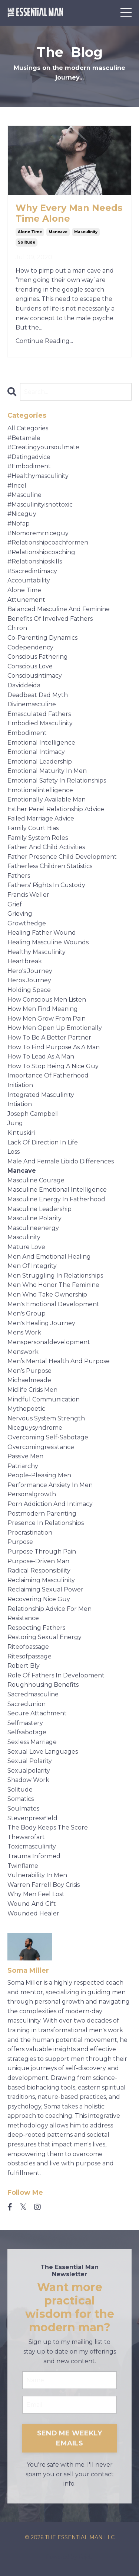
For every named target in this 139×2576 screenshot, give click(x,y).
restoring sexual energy (44, 1637)
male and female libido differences (60, 1161)
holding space (29, 989)
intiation (19, 1104)
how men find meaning (42, 1008)
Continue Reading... (44, 340)
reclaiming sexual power (45, 1589)
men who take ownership (47, 1294)
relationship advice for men (49, 1608)
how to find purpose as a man (53, 1047)
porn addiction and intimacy (50, 1503)
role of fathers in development (56, 1675)
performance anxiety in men (50, 1484)
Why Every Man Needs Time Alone (69, 213)
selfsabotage (26, 1732)
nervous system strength (46, 1418)
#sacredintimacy (32, 571)
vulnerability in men (37, 1875)
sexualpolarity (28, 1770)
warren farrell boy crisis (43, 1884)
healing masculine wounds (48, 942)
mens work (24, 1332)
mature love (26, 1246)
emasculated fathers (39, 713)
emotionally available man (46, 799)
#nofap (18, 523)
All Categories (27, 428)
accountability (28, 580)
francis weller (28, 894)
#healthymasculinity (38, 475)
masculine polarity (34, 1218)
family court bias (33, 828)
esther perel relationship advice (55, 809)
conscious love (30, 666)
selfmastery (25, 1723)
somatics (20, 1798)
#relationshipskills (34, 561)
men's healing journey (41, 1323)
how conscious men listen (46, 999)
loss (13, 1151)
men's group (26, 1313)
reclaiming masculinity (41, 1580)
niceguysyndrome (34, 1427)
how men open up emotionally (54, 1027)
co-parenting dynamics (42, 637)
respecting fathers (36, 1627)
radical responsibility (38, 1570)
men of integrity (32, 1265)
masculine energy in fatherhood (56, 1199)
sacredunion (26, 1704)
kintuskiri (21, 1132)
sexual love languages (42, 1751)
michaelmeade (29, 1380)
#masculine (24, 494)
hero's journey (29, 970)
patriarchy (22, 1466)
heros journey (29, 980)
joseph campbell (33, 1113)
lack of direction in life (42, 1142)
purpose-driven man (38, 1561)
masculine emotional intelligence (57, 1189)
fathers (18, 875)
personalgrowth (31, 1494)
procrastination (29, 1532)
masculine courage (35, 1180)
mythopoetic (26, 1408)
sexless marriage (32, 1741)
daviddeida (23, 685)
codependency (30, 647)
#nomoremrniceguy (38, 533)
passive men (25, 1456)
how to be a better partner (49, 1037)
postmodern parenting (41, 1513)
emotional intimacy (36, 751)
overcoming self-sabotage (47, 1437)
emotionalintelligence (40, 790)
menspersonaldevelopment (48, 1342)
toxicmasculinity (31, 1846)
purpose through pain (41, 1551)
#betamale (23, 437)
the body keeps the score (47, 1827)
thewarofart (26, 1837)
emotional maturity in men (47, 770)
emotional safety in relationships (56, 780)
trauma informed (33, 1856)
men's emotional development (53, 1304)
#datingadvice (28, 456)
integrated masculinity (40, 1094)
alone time (30, 231)
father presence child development (62, 856)
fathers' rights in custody (46, 885)
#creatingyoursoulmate (43, 447)
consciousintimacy (34, 675)
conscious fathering (37, 656)
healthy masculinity (36, 951)
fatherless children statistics (49, 866)
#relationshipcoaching (41, 552)
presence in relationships (45, 1522)
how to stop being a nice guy (53, 1066)
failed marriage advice (40, 818)
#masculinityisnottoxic (40, 504)
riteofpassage (28, 1646)
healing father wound (41, 932)
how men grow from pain (46, 1018)
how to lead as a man (40, 1056)
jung (15, 1123)
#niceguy (21, 513)
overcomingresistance (40, 1447)
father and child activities (46, 847)
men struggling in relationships (55, 1275)
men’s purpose (29, 1370)
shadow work (28, 1779)
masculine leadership (39, 1208)
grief (14, 904)
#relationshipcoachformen (47, 542)
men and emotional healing (49, 1256)
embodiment (27, 732)
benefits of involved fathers (50, 618)
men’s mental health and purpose (58, 1361)
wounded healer (33, 1913)
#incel (16, 485)
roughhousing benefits (43, 1684)
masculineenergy (33, 1227)
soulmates (23, 1808)
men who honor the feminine (53, 1284)
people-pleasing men (39, 1475)
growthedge (26, 923)
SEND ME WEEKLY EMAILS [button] (69, 2438)
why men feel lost (35, 1894)
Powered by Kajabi (70, 2556)
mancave (58, 231)
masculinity (85, 231)
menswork (23, 1351)
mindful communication (43, 1399)
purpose (20, 1541)
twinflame (22, 1865)
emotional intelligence (41, 742)
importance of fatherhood (48, 1075)
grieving (19, 913)
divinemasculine (31, 704)
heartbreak (24, 961)
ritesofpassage (29, 1656)
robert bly (23, 1665)
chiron (17, 628)
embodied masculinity (40, 723)
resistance (23, 1618)
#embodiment (29, 466)
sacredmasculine (33, 1694)
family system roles (37, 837)
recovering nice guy (38, 1599)
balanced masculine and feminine (58, 609)
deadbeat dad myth (37, 694)
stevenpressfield (32, 1818)
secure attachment (37, 1713)
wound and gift (31, 1903)
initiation (20, 1085)
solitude (26, 242)
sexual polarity (29, 1760)
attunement (26, 599)
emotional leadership (39, 761)
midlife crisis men (32, 1389)
